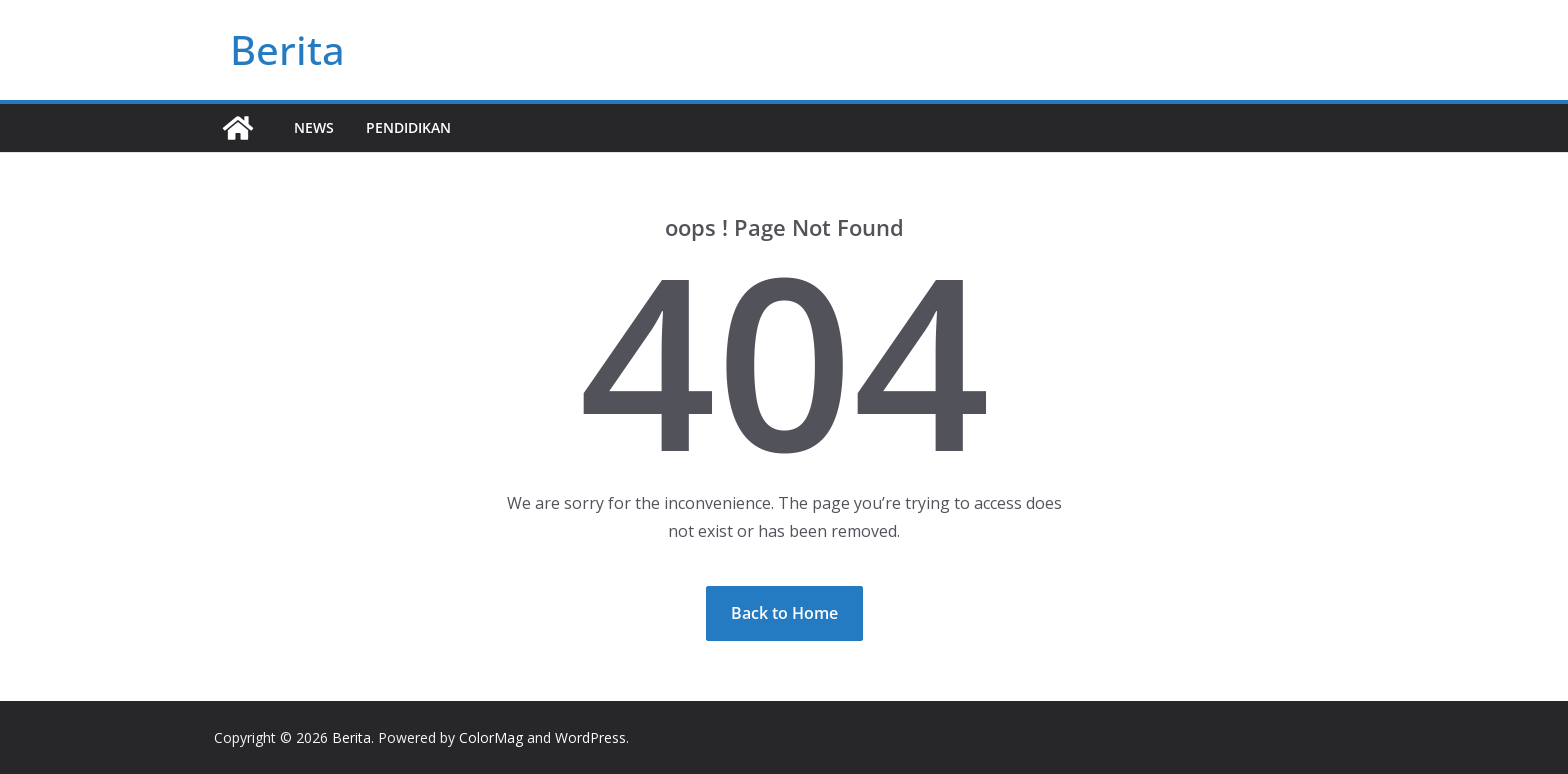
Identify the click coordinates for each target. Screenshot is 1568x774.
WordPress (590, 737)
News (314, 127)
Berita (287, 49)
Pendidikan (408, 127)
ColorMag (491, 737)
